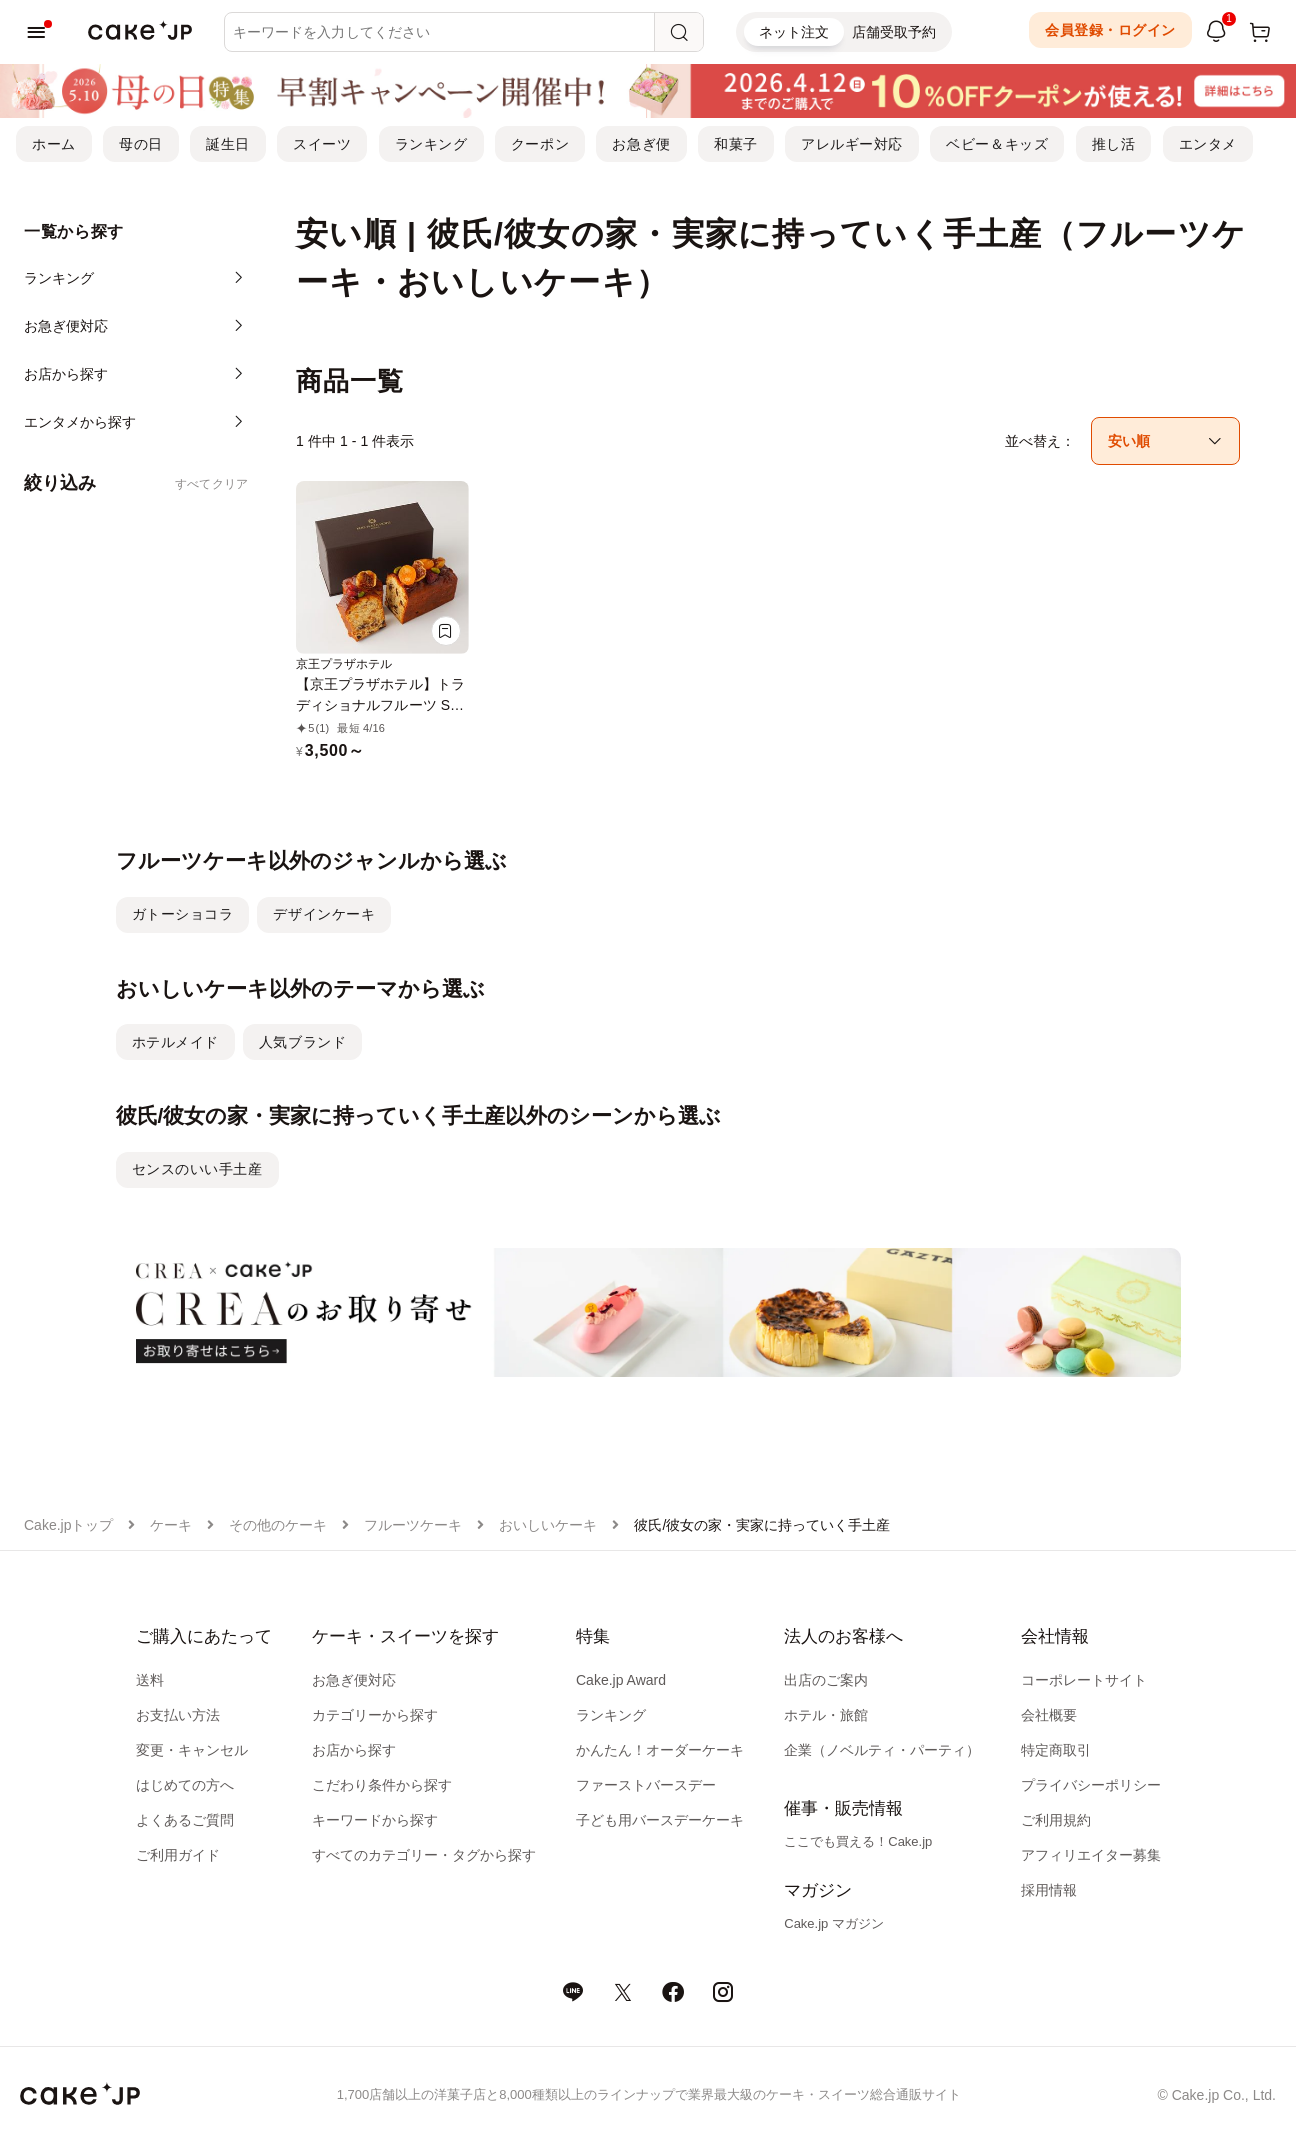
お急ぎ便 (641, 144)
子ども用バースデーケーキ (660, 1820)
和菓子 (736, 144)
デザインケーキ (324, 914)
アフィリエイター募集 (1091, 1855)
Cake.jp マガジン (834, 1923)
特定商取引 (1056, 1750)
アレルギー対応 (852, 144)
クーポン (540, 144)
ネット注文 (794, 32)
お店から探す (354, 1750)
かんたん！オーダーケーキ (660, 1750)
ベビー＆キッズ (997, 144)
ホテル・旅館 (826, 1715)
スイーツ (322, 144)
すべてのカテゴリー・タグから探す (424, 1855)
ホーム (54, 144)
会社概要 (1049, 1715)
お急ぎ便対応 (354, 1680)
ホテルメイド (175, 1042)
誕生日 (228, 144)
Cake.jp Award (621, 1680)
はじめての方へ (185, 1785)
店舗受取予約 (894, 32)
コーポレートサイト (1084, 1680)
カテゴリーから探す (375, 1715)
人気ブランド (302, 1042)
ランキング (431, 144)
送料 (150, 1680)
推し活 (1114, 144)
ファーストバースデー (646, 1785)
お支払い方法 (178, 1715)
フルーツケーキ (413, 1525)
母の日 (141, 144)
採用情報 (1049, 1890)
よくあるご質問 (185, 1820)
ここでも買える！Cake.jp (858, 1841)
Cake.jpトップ (68, 1525)
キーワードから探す (375, 1820)
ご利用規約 (1056, 1820)
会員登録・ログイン (1110, 30)
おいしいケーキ (548, 1525)
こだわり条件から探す (382, 1785)
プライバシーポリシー (1091, 1785)
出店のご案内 (826, 1680)
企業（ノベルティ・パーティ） (882, 1750)
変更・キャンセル (192, 1750)
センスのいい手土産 (197, 1169)
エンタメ (1208, 144)
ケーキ (171, 1525)
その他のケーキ (278, 1525)
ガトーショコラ (183, 914)
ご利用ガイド (178, 1855)
